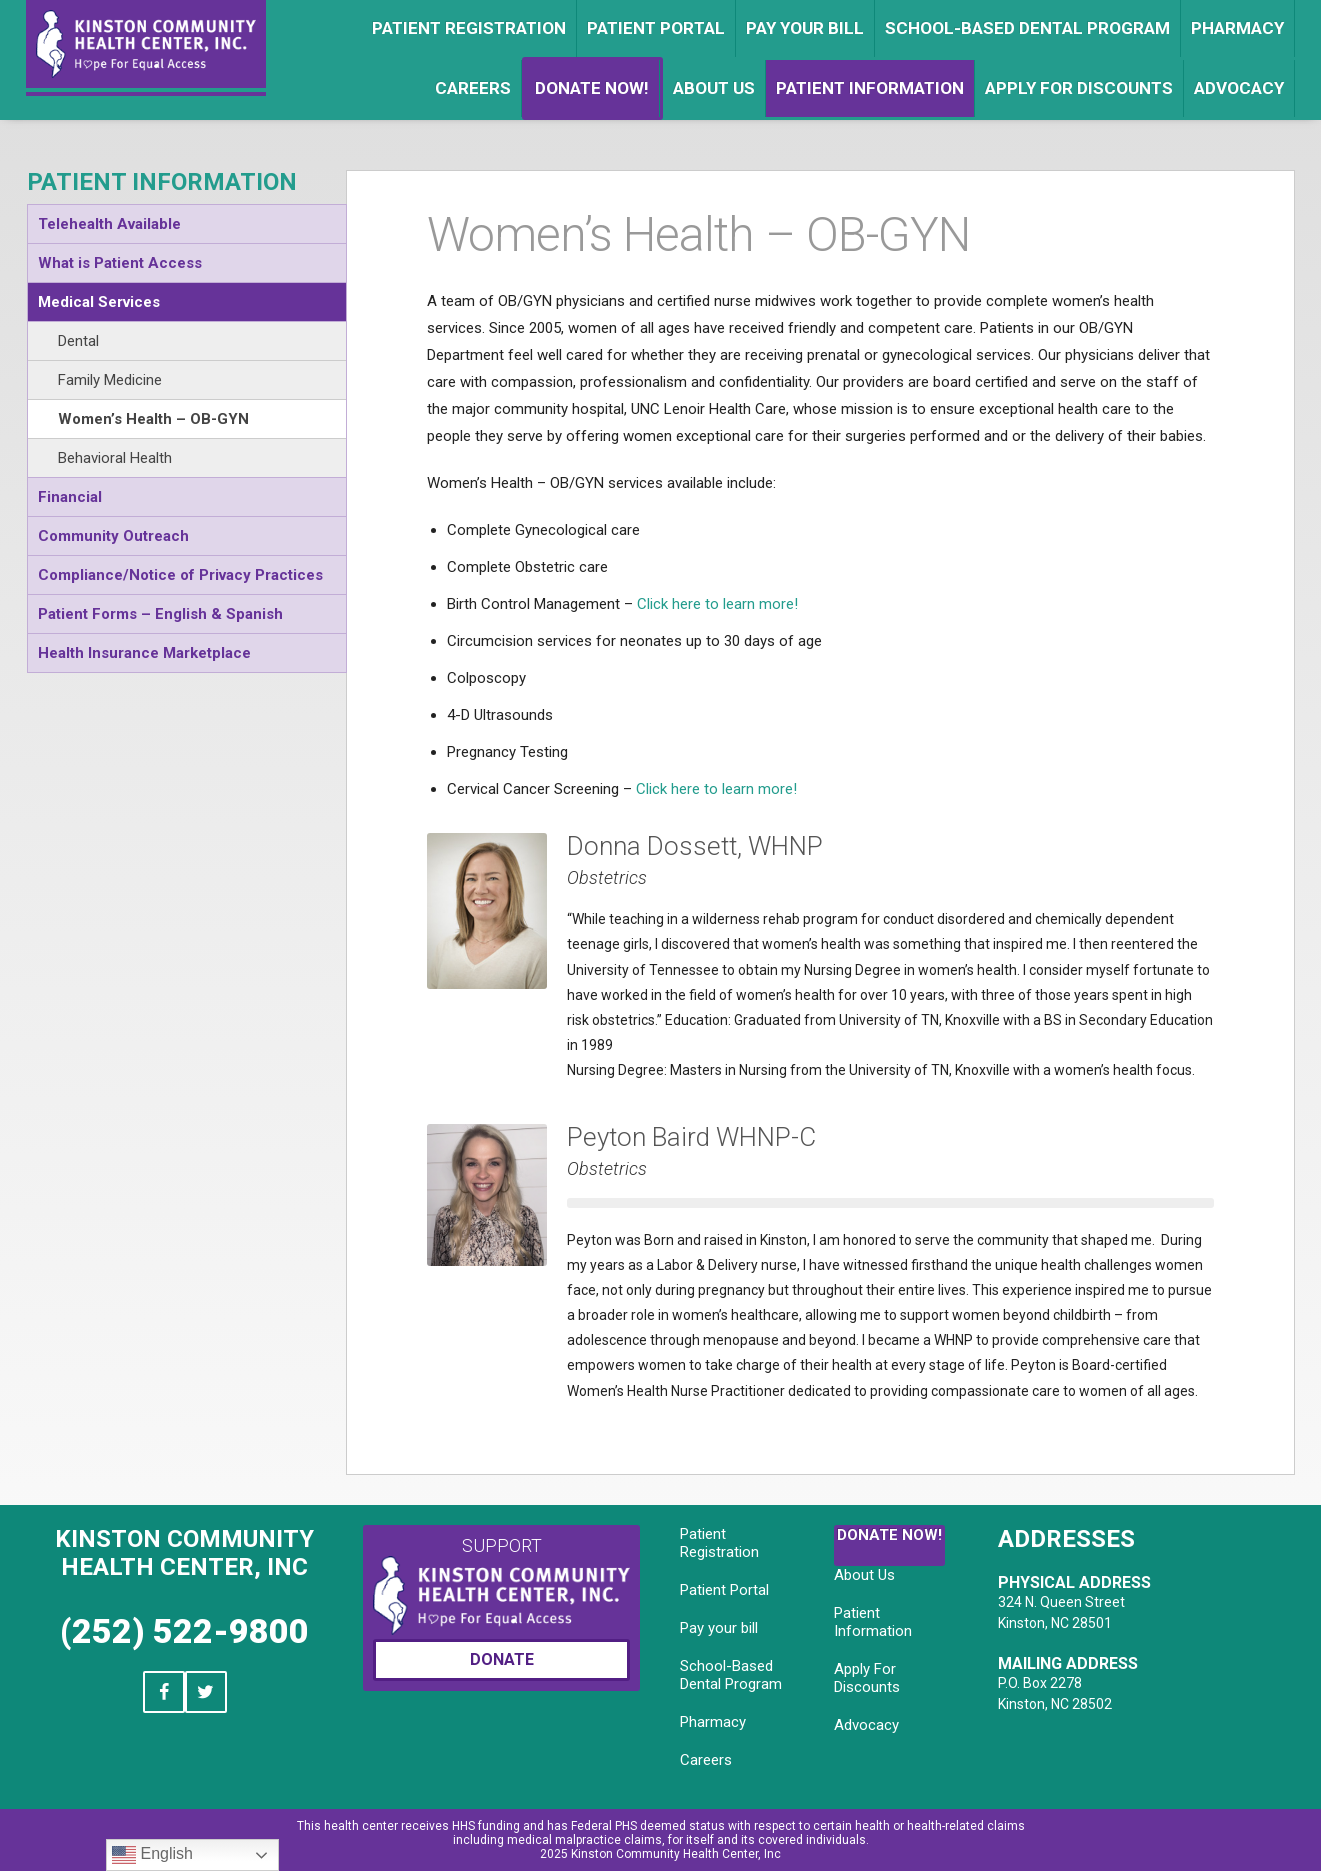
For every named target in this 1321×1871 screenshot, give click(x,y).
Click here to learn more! (717, 604)
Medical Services (99, 302)
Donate (502, 1659)
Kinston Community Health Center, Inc (184, 1553)
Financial (70, 497)
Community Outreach (113, 536)
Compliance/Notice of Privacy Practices (180, 575)
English (152, 1855)
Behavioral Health (115, 458)
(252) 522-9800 (184, 1631)
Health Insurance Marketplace (144, 653)
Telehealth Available (109, 224)
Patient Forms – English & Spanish (160, 614)
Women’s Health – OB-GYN (153, 419)
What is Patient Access (120, 263)
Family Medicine (110, 380)
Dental (78, 341)
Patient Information (162, 182)
